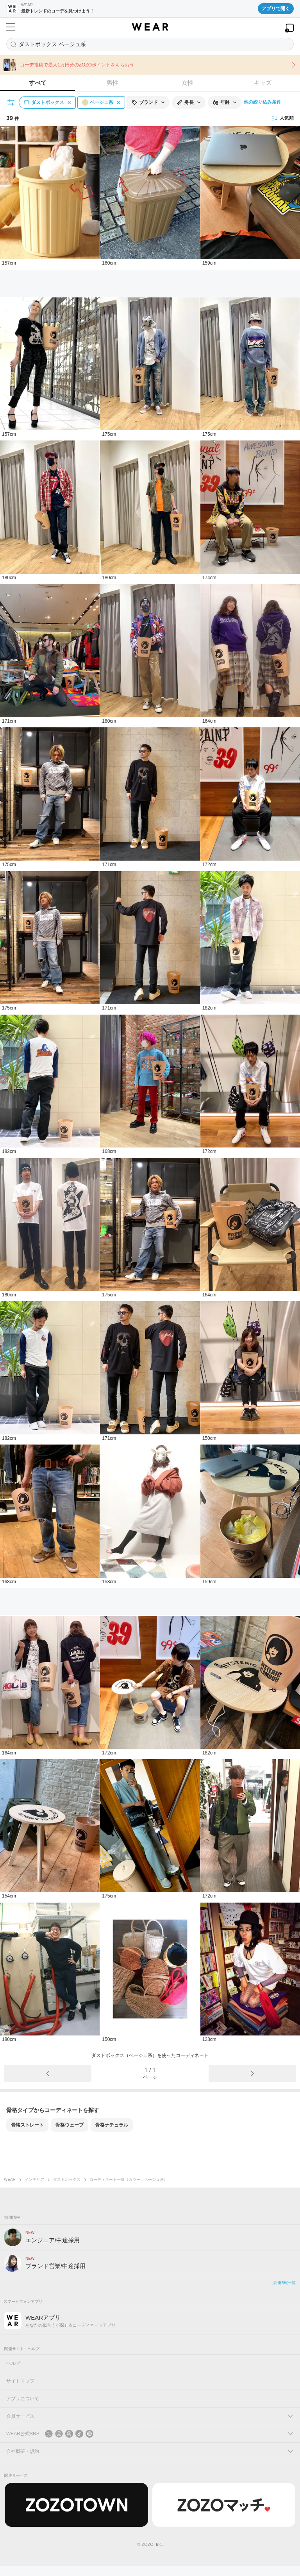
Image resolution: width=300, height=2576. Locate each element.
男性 (112, 82)
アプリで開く (276, 8)
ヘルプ (13, 2363)
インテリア (34, 2179)
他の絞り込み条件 (262, 102)
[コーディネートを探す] (150, 44)
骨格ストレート (27, 2125)
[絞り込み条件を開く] (11, 102)
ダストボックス (66, 2179)
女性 (187, 82)
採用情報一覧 (284, 2283)
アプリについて (22, 2398)
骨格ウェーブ (69, 2125)
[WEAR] (150, 27)
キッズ (262, 82)
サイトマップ (20, 2381)
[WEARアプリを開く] (289, 28)
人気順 (282, 118)
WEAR (10, 2179)
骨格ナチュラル (111, 2125)
